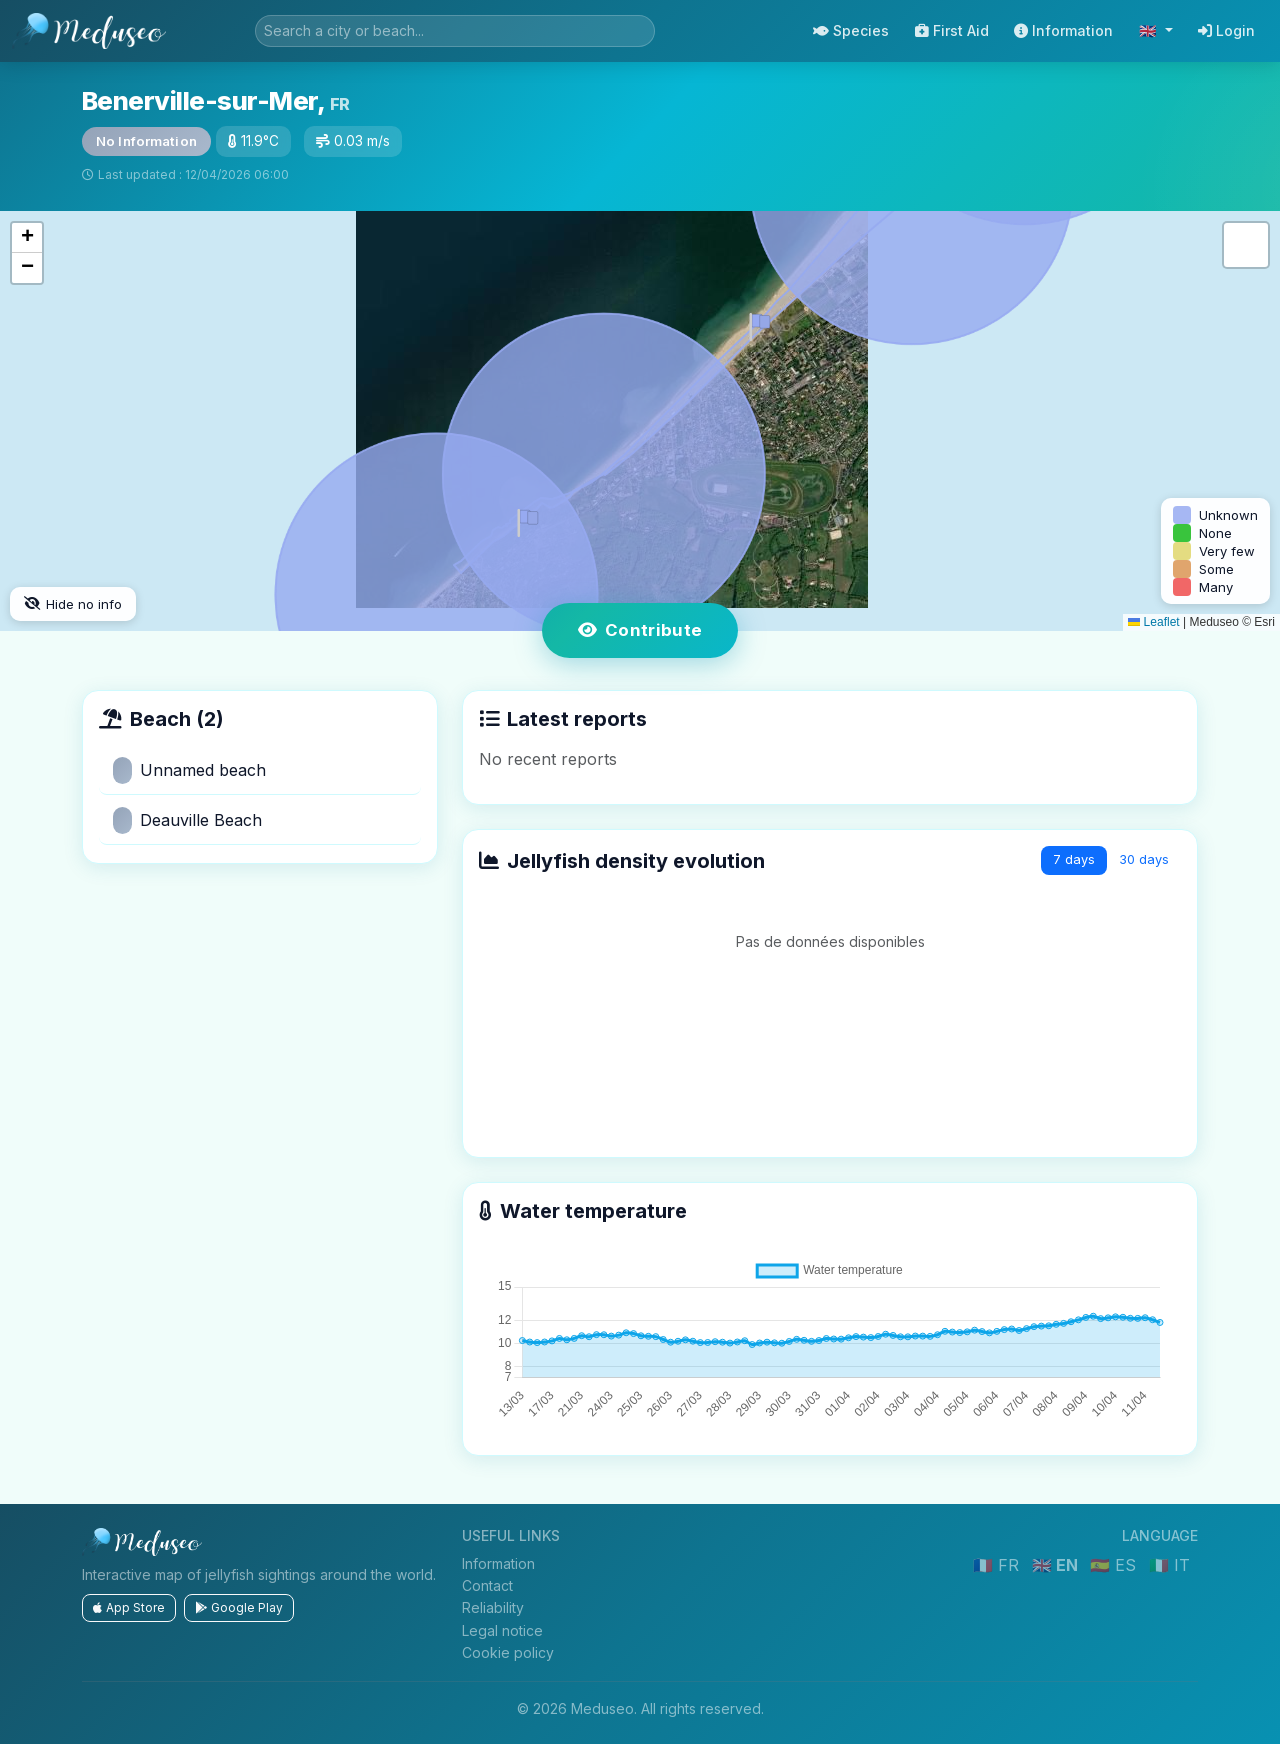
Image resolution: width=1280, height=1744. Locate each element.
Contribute (640, 630)
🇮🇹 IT (1169, 1565)
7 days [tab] (1074, 859)
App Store (129, 1607)
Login (1226, 30)
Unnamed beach (189, 770)
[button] (524, 519)
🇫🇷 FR (998, 1565)
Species (851, 30)
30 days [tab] (1144, 859)
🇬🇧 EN (1057, 1565)
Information (1063, 30)
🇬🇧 (1150, 30)
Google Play (239, 1607)
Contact (487, 1585)
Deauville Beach (187, 820)
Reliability (493, 1607)
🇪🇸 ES (1115, 1565)
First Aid (952, 30)
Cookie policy (508, 1652)
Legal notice (502, 1630)
